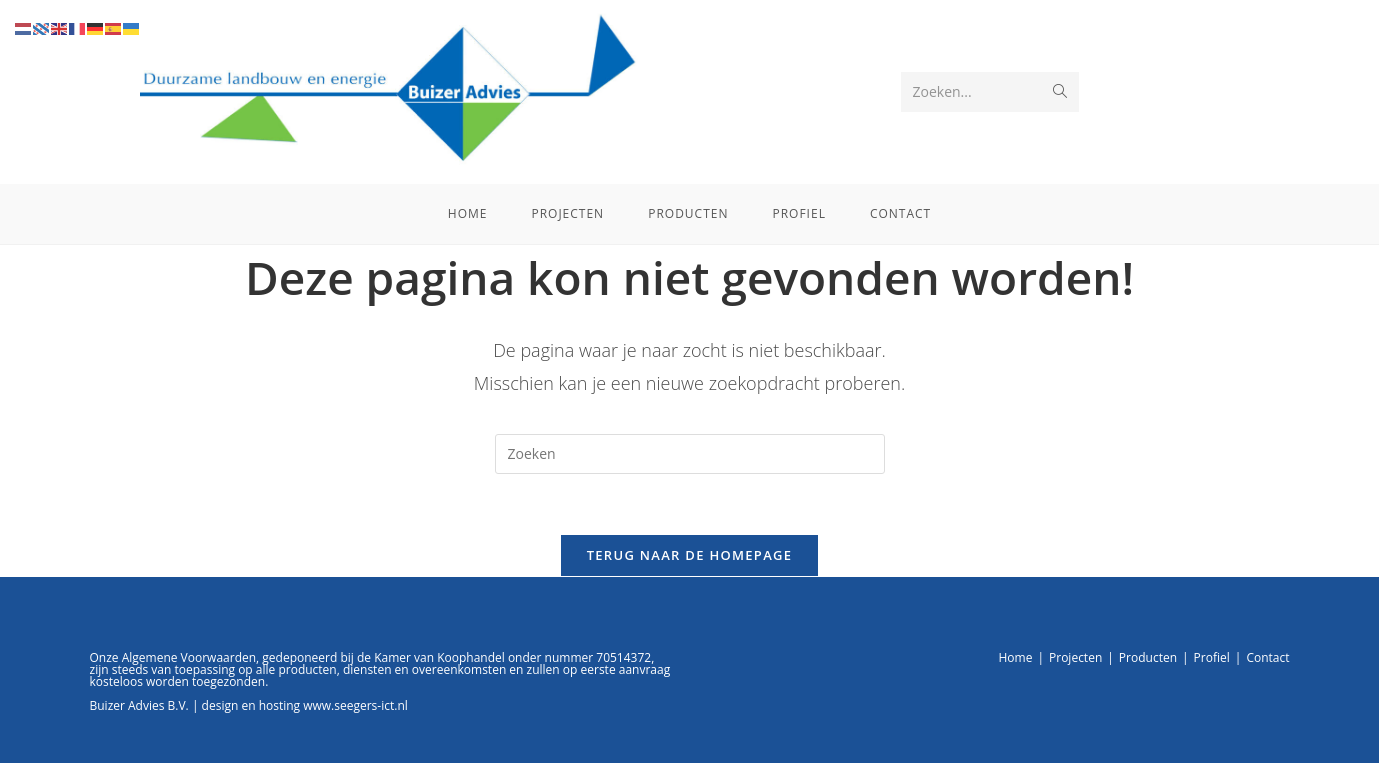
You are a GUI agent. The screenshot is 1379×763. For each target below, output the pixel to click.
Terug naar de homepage (690, 555)
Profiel (1212, 657)
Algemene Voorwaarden (189, 657)
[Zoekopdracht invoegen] (690, 454)
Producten (1148, 657)
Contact (1267, 657)
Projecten (1075, 657)
